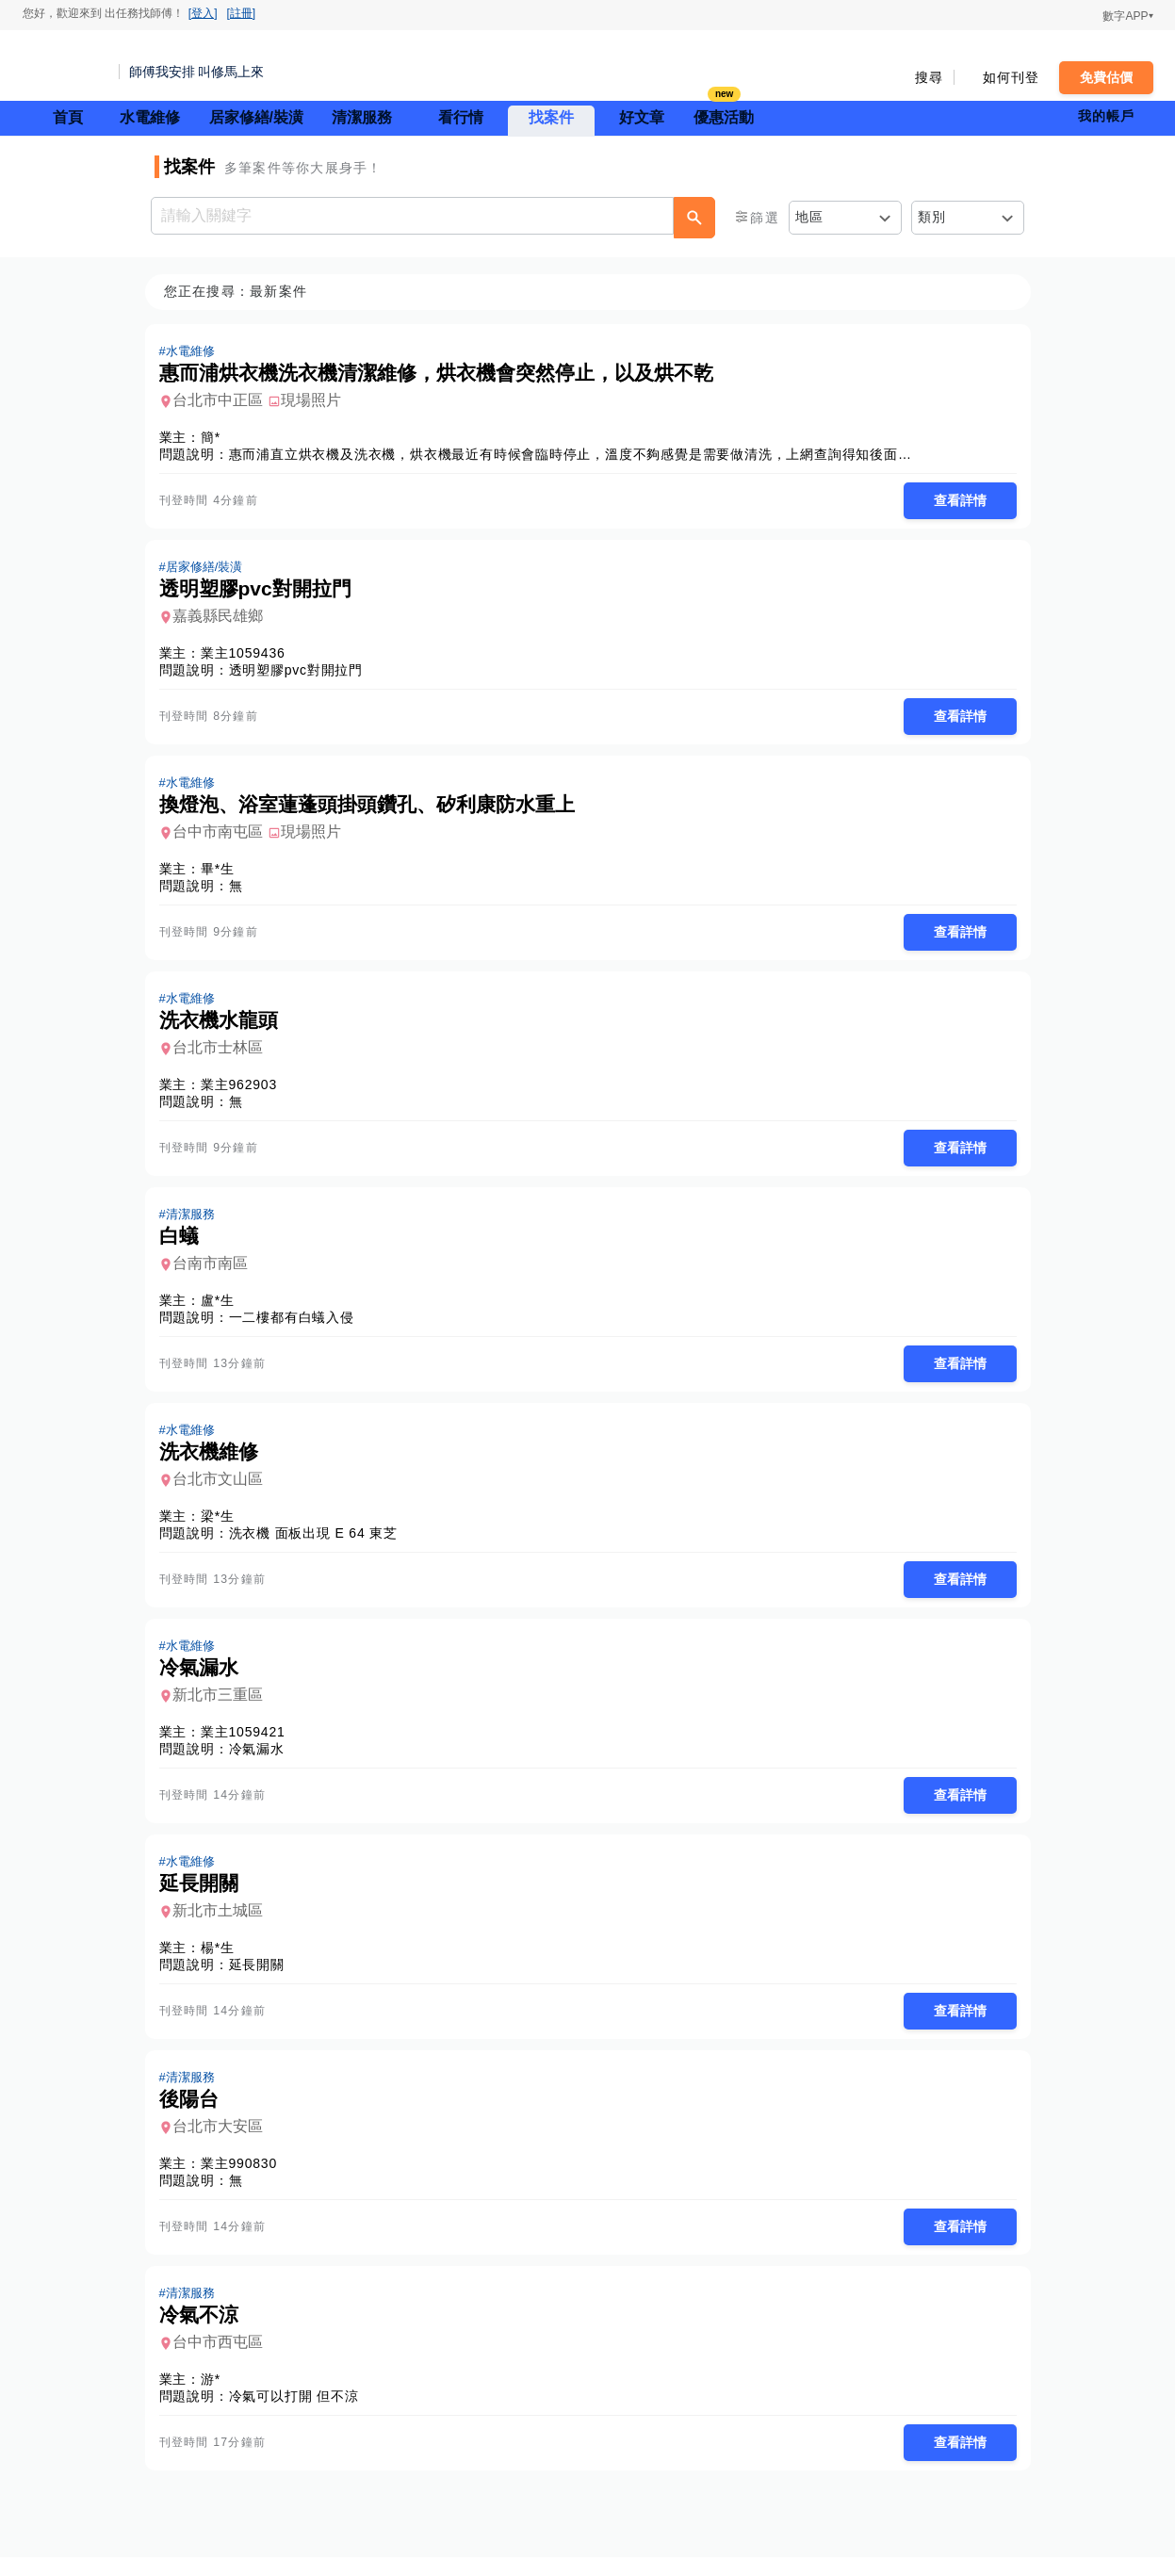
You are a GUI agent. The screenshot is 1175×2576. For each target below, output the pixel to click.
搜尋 (929, 77)
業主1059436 (248, 655)
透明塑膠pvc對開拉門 (302, 672)
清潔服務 (362, 117)
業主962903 (244, 1091)
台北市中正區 (223, 401)
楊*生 (223, 1961)
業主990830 (244, 2179)
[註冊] (241, 13)
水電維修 (150, 117)
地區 (809, 216)
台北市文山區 (223, 1489)
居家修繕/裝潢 (256, 117)
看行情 (460, 117)
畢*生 (223, 873)
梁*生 (223, 1526)
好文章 (641, 117)
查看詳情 (954, 501)
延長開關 (262, 1978)
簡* (216, 438)
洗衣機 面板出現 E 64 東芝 (319, 1543)
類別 (932, 216)
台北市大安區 (223, 2142)
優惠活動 (724, 115)
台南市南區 (215, 1272)
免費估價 (1106, 77)
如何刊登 (1011, 77)
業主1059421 (248, 1744)
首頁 (68, 117)
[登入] (203, 13)
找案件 (551, 117)
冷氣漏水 (262, 1761)
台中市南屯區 (223, 836)
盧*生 (223, 1308)
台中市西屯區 (223, 2360)
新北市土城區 (223, 1924)
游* (216, 2397)
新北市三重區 (223, 1707)
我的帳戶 (1106, 115)
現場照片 (316, 401)
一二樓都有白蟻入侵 (297, 1325)
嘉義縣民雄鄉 (223, 619)
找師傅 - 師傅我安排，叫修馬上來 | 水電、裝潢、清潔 (65, 66)
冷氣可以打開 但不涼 (300, 2413)
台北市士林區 (223, 1054)
